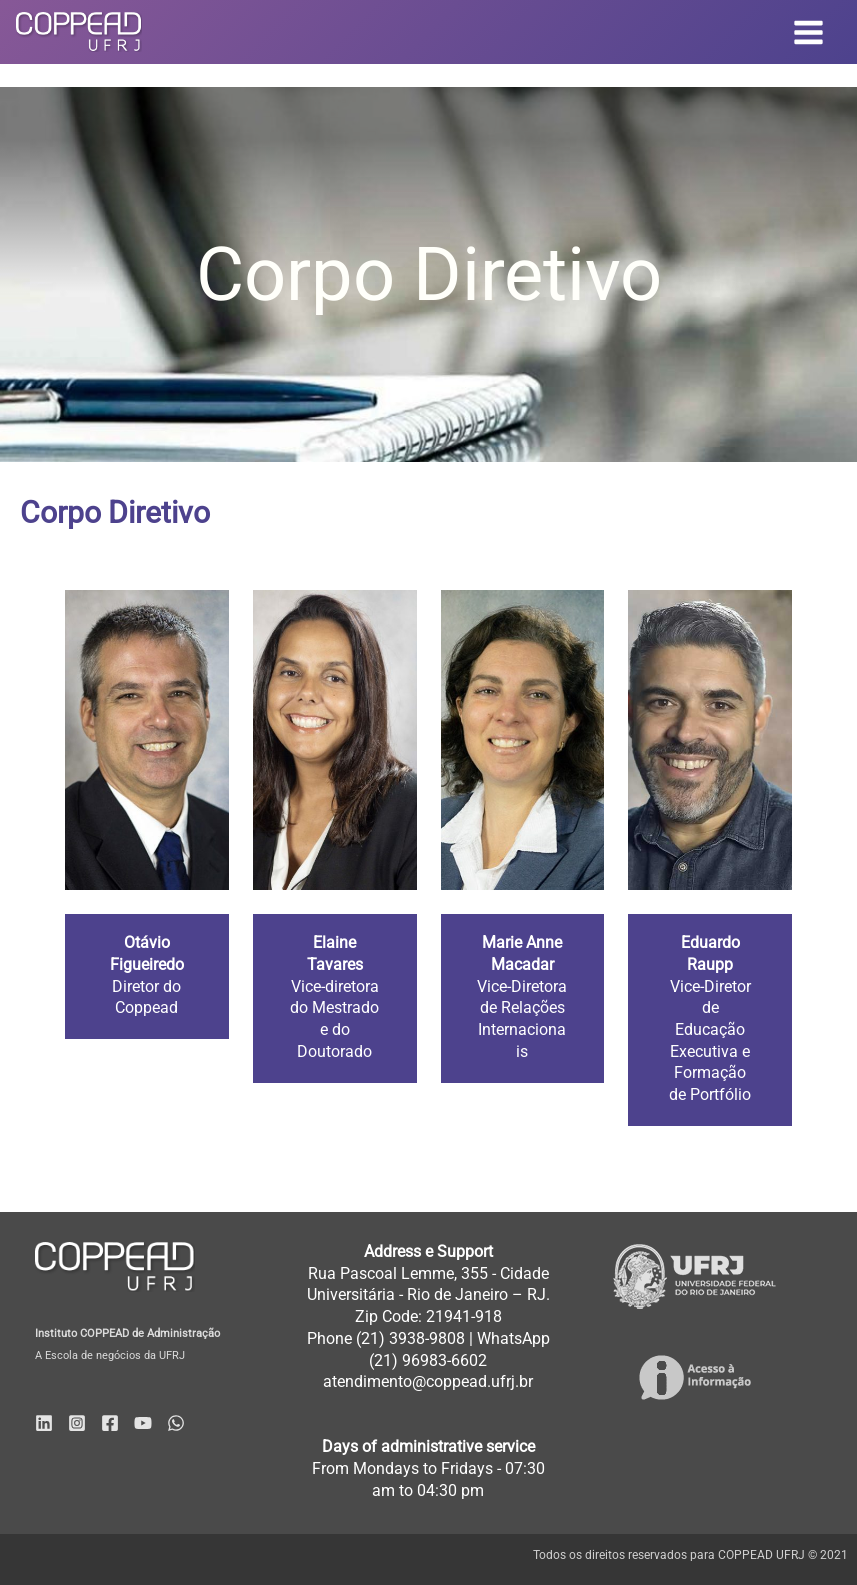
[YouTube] (143, 1423)
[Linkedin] (44, 1423)
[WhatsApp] (176, 1423)
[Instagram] (77, 1423)
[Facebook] (110, 1423)
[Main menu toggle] (809, 32)
